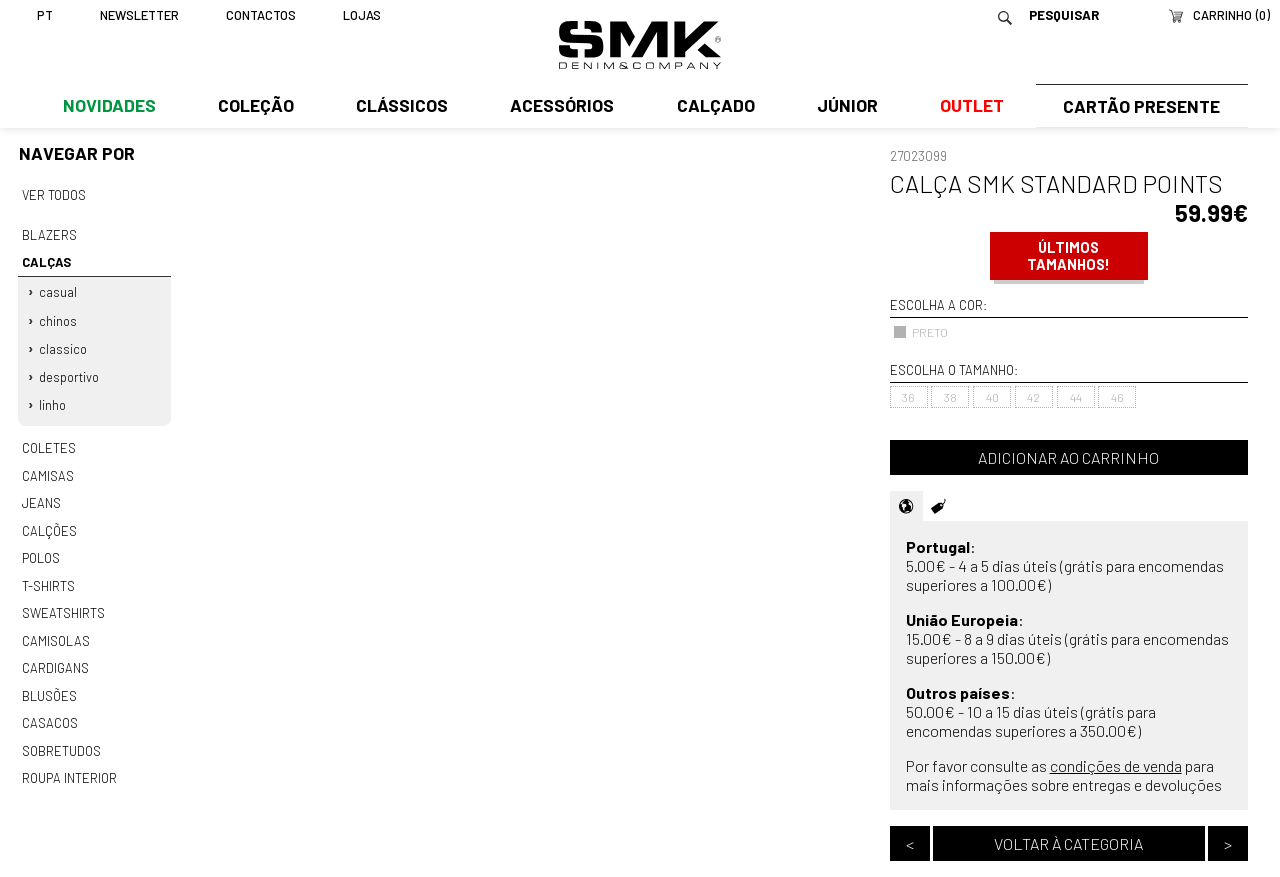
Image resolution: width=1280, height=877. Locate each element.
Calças (45, 260)
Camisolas (55, 627)
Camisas (47, 467)
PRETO (920, 332)
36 (908, 397)
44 (1076, 397)
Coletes (49, 441)
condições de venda (1116, 765)
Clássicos (400, 107)
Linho (53, 399)
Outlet (967, 107)
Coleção (255, 107)
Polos (41, 547)
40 (992, 397)
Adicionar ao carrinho (1068, 457)
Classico (64, 344)
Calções (49, 520)
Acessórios (560, 107)
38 (950, 397)
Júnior (843, 107)
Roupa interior (69, 760)
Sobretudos (61, 733)
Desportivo (70, 371)
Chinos (59, 317)
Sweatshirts (63, 600)
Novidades (108, 107)
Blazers (49, 234)
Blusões (49, 680)
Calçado (712, 107)
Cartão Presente (1139, 107)
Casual (59, 289)
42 (1033, 397)
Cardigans (54, 653)
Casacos (49, 707)
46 (1117, 397)
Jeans (41, 494)
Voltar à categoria (1068, 843)
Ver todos (54, 195)
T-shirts (48, 574)
